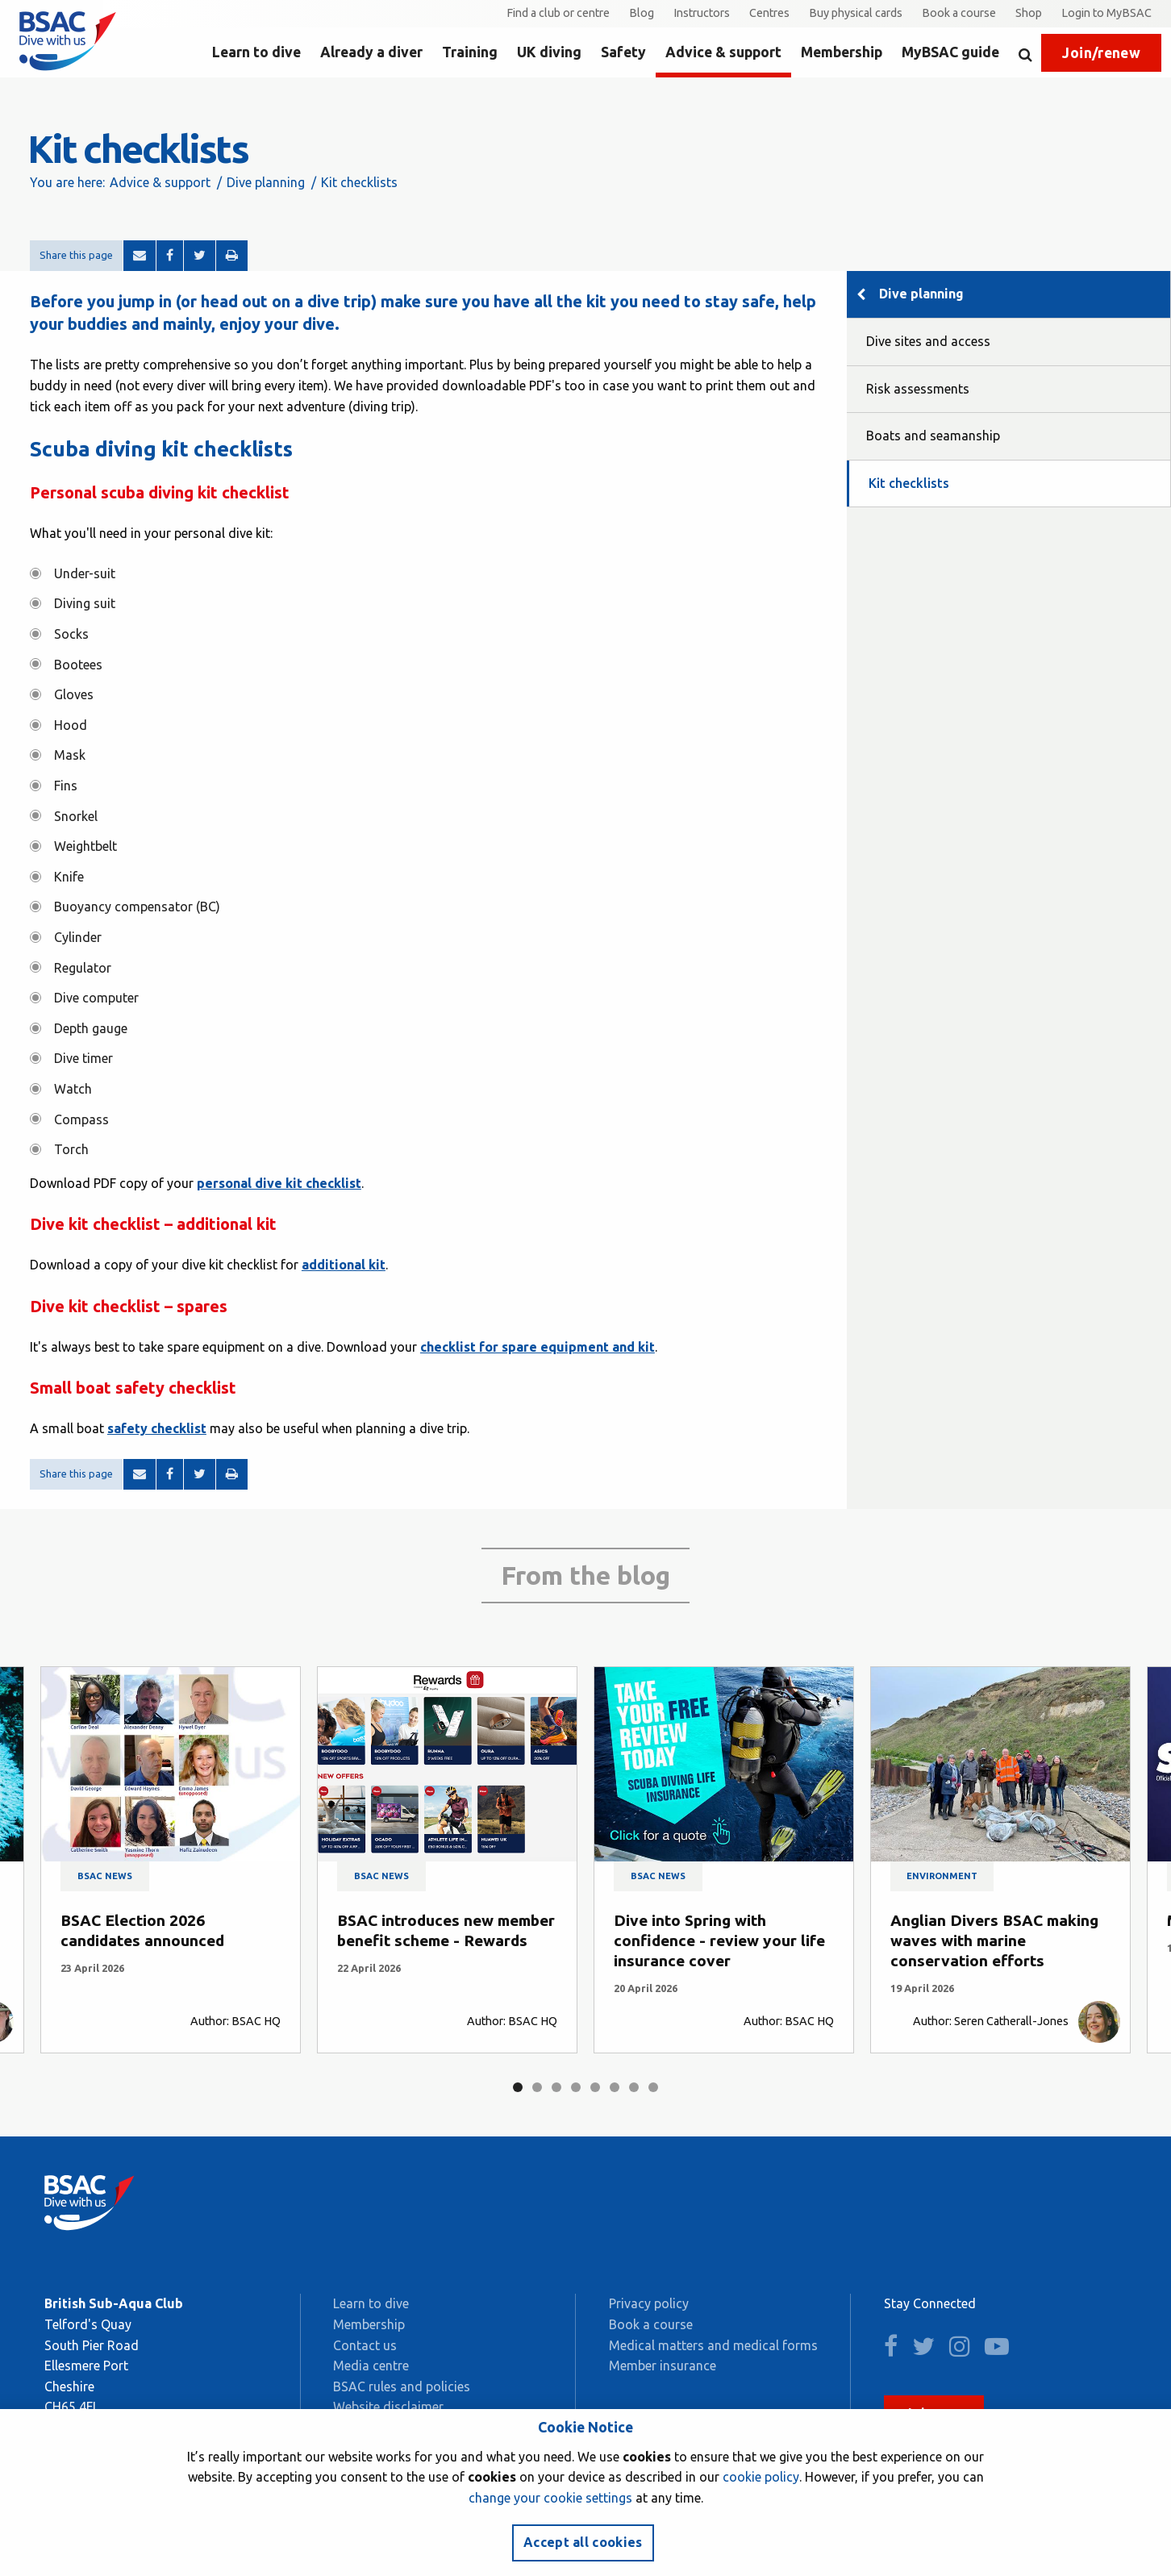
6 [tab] (614, 2087)
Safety (623, 52)
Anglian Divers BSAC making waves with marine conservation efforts (994, 1940)
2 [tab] (537, 2087)
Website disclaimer (388, 2406)
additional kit (343, 1264)
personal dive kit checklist (279, 1183)
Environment (941, 1876)
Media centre (371, 2365)
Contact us (365, 2345)
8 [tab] (653, 2087)
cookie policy (761, 2477)
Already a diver (371, 52)
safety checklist (156, 1428)
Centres (769, 12)
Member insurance (662, 2365)
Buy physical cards (855, 12)
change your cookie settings (550, 2498)
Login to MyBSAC (1106, 12)
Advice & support (723, 52)
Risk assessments (917, 388)
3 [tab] (556, 2087)
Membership (841, 52)
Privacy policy (649, 2303)
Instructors (701, 12)
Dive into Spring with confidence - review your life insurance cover (719, 1940)
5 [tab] (595, 2087)
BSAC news (104, 1876)
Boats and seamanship (933, 435)
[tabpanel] (170, 1859)
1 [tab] (518, 2087)
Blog (641, 12)
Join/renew (1101, 52)
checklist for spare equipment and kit (537, 1347)
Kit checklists (909, 483)
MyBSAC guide (950, 52)
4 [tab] (576, 2087)
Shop (1028, 12)
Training (470, 52)
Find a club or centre (558, 12)
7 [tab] (634, 2087)
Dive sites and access (928, 341)
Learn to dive (256, 52)
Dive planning (266, 182)
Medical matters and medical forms (713, 2345)
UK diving (549, 52)
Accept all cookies (583, 2542)
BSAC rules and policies (401, 2386)
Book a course (959, 12)
